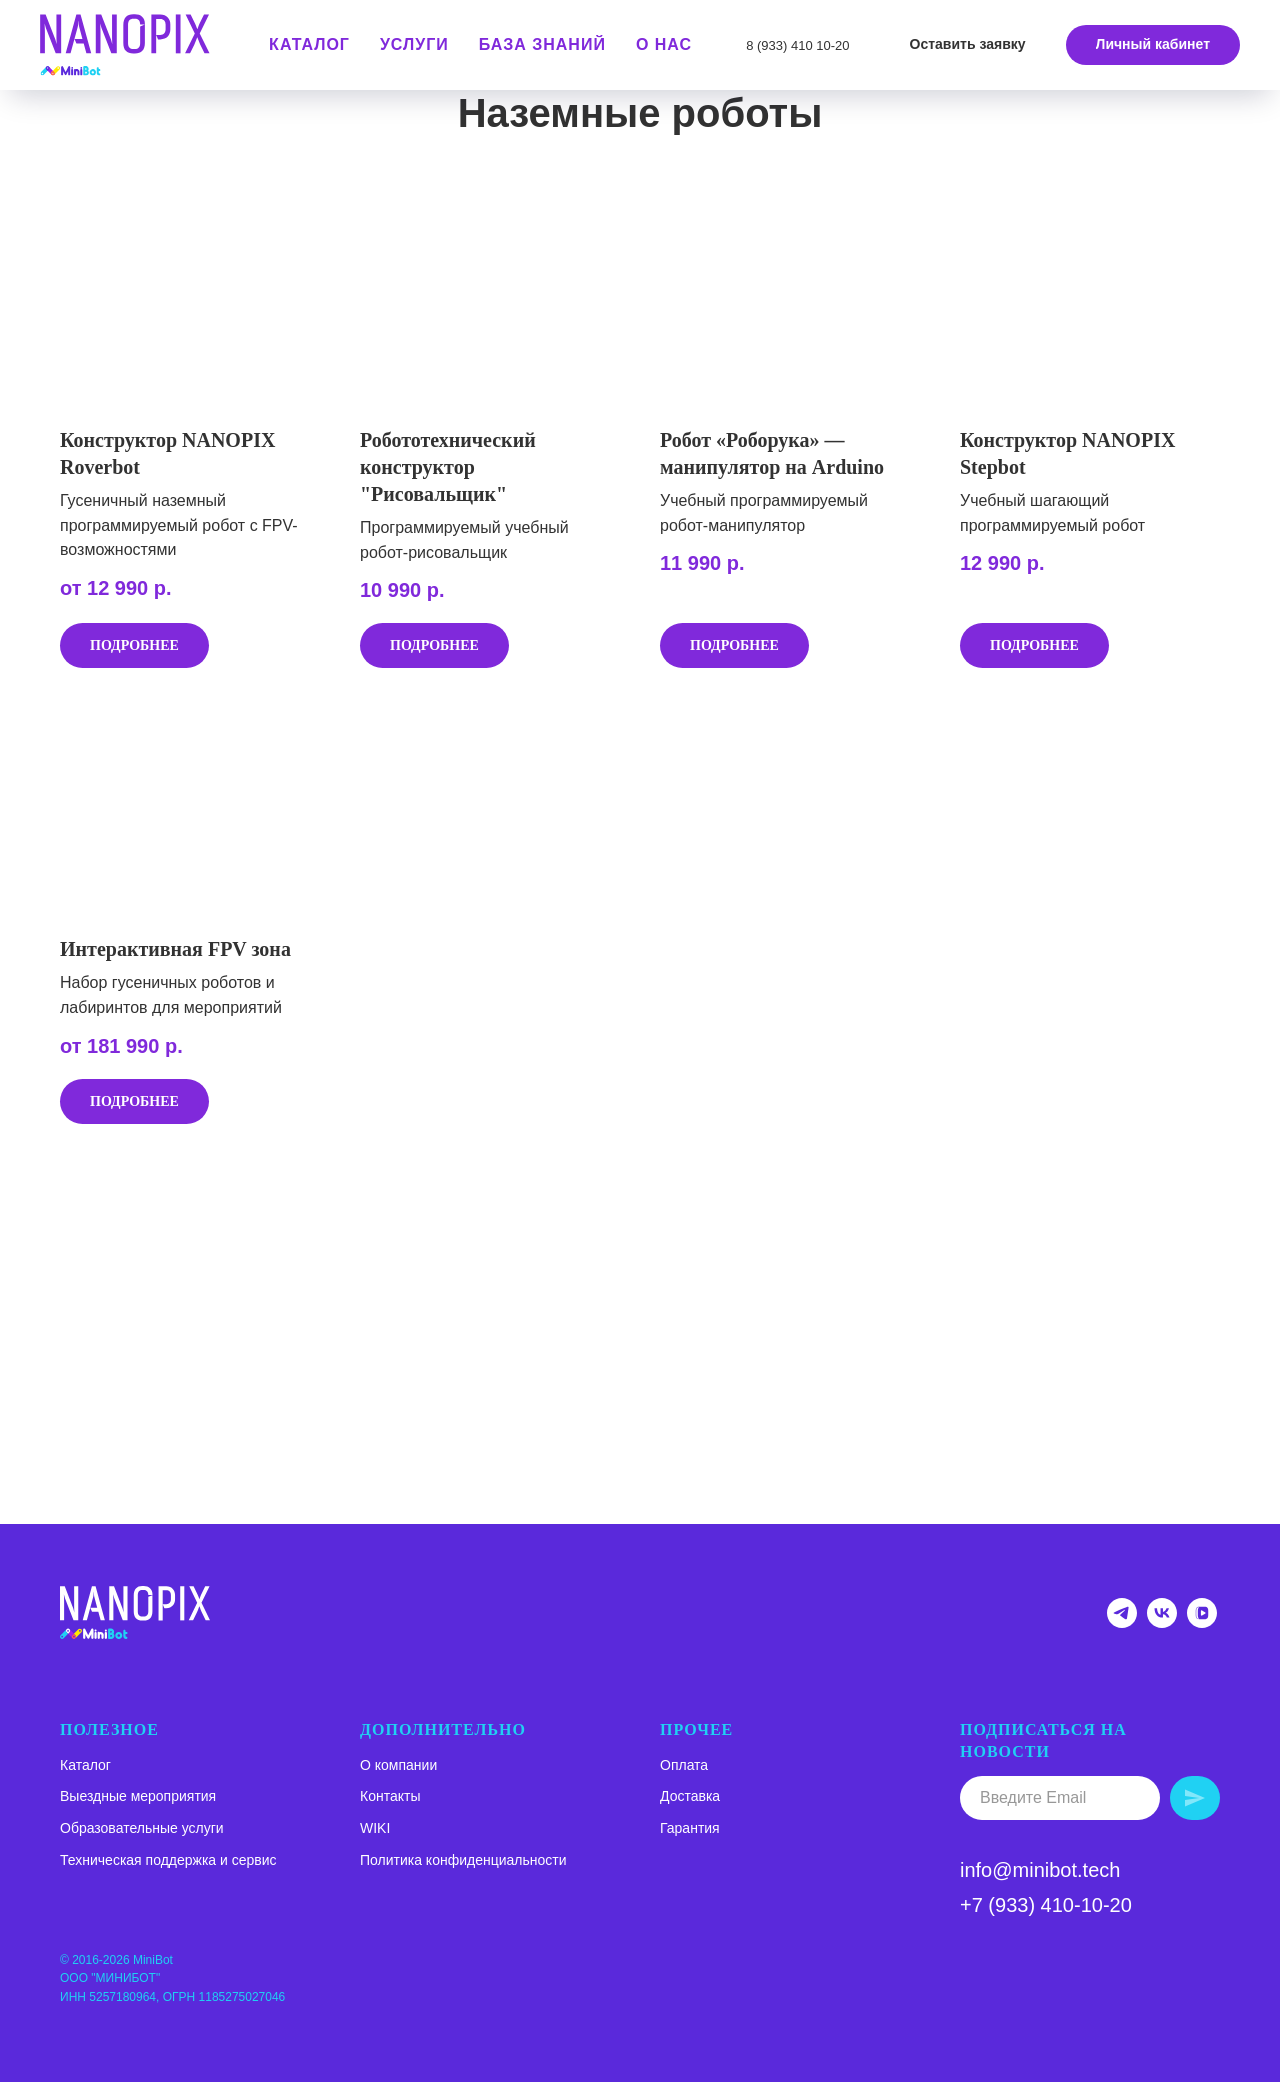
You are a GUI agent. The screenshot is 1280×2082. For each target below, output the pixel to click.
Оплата (684, 1765)
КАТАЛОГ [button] (309, 44)
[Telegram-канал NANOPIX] (1122, 1622)
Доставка (690, 1796)
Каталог (85, 1765)
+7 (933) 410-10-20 (1046, 1905)
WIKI (375, 1828)
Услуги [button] (414, 44)
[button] (968, 45)
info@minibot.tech (1040, 1870)
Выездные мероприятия (138, 1796)
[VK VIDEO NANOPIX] (1202, 1622)
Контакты (390, 1796)
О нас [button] (664, 44)
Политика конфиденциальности (463, 1860)
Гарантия (690, 1828)
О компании (398, 1765)
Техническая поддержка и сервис (168, 1860)
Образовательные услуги (142, 1828)
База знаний (542, 44)
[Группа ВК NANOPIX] (1162, 1622)
